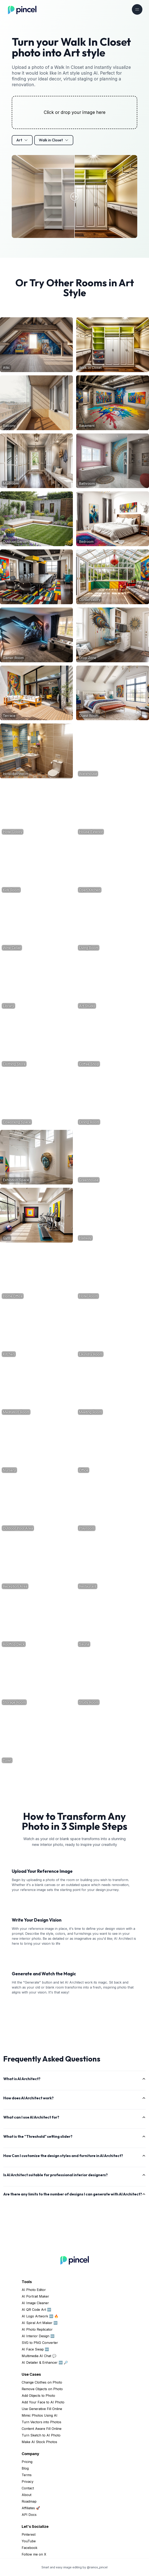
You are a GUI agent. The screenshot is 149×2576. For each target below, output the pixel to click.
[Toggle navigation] (137, 9)
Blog (25, 2468)
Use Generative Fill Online (42, 2409)
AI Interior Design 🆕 (38, 2336)
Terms (27, 2475)
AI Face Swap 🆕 (35, 2349)
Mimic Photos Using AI (39, 2415)
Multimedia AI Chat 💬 (39, 2356)
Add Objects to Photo (38, 2395)
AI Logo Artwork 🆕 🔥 (40, 2316)
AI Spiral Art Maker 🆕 (40, 2323)
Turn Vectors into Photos (41, 2422)
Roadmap (29, 2501)
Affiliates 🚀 (31, 2508)
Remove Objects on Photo (42, 2389)
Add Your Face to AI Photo (43, 2402)
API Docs (29, 2515)
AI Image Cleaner (35, 2303)
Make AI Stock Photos (39, 2442)
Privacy (27, 2481)
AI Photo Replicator (37, 2329)
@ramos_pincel (97, 2567)
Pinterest (28, 2534)
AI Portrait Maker (35, 2296)
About (26, 2495)
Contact (28, 2488)
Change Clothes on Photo (42, 2382)
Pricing (27, 2462)
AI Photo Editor (34, 2290)
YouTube (29, 2541)
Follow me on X (34, 2554)
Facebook (29, 2548)
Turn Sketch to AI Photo (41, 2435)
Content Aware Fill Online (41, 2429)
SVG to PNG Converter (40, 2343)
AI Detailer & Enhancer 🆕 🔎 (45, 2362)
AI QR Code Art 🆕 (36, 2309)
